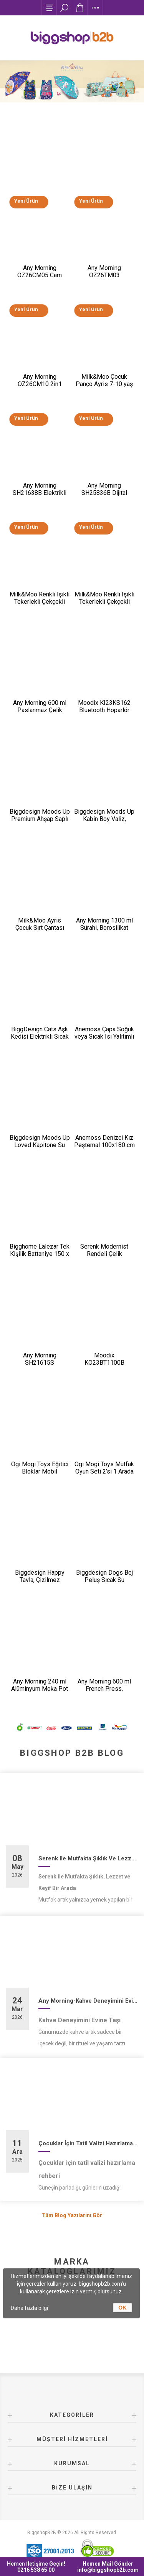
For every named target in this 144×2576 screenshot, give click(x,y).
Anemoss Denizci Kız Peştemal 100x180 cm (104, 1141)
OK (122, 2308)
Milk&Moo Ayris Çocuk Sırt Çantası (39, 924)
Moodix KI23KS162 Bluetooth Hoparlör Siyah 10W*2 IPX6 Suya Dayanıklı (104, 713)
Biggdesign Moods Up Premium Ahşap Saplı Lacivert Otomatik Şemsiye (40, 822)
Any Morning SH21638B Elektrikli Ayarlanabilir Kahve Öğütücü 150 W (39, 496)
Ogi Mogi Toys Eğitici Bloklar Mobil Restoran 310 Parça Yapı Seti (39, 1475)
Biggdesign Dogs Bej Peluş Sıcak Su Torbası (104, 1580)
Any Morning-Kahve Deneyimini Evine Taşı (88, 2000)
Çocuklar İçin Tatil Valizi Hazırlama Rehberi (88, 2143)
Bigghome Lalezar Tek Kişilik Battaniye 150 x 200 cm (40, 1254)
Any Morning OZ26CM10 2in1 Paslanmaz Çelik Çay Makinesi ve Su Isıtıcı (39, 387)
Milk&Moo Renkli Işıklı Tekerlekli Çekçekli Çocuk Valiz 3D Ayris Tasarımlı (40, 605)
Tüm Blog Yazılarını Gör (72, 2215)
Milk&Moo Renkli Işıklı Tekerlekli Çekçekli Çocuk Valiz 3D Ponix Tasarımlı (104, 605)
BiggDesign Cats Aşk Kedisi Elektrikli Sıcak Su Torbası (40, 1036)
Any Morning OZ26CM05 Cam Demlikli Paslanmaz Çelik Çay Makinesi (39, 278)
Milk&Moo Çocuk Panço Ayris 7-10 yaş (104, 380)
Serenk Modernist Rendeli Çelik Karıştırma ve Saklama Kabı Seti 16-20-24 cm (104, 1257)
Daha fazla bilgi (29, 2308)
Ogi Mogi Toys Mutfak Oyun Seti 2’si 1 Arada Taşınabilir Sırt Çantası (104, 1471)
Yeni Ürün (26, 201)
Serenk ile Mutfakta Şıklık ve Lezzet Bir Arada (88, 1858)
